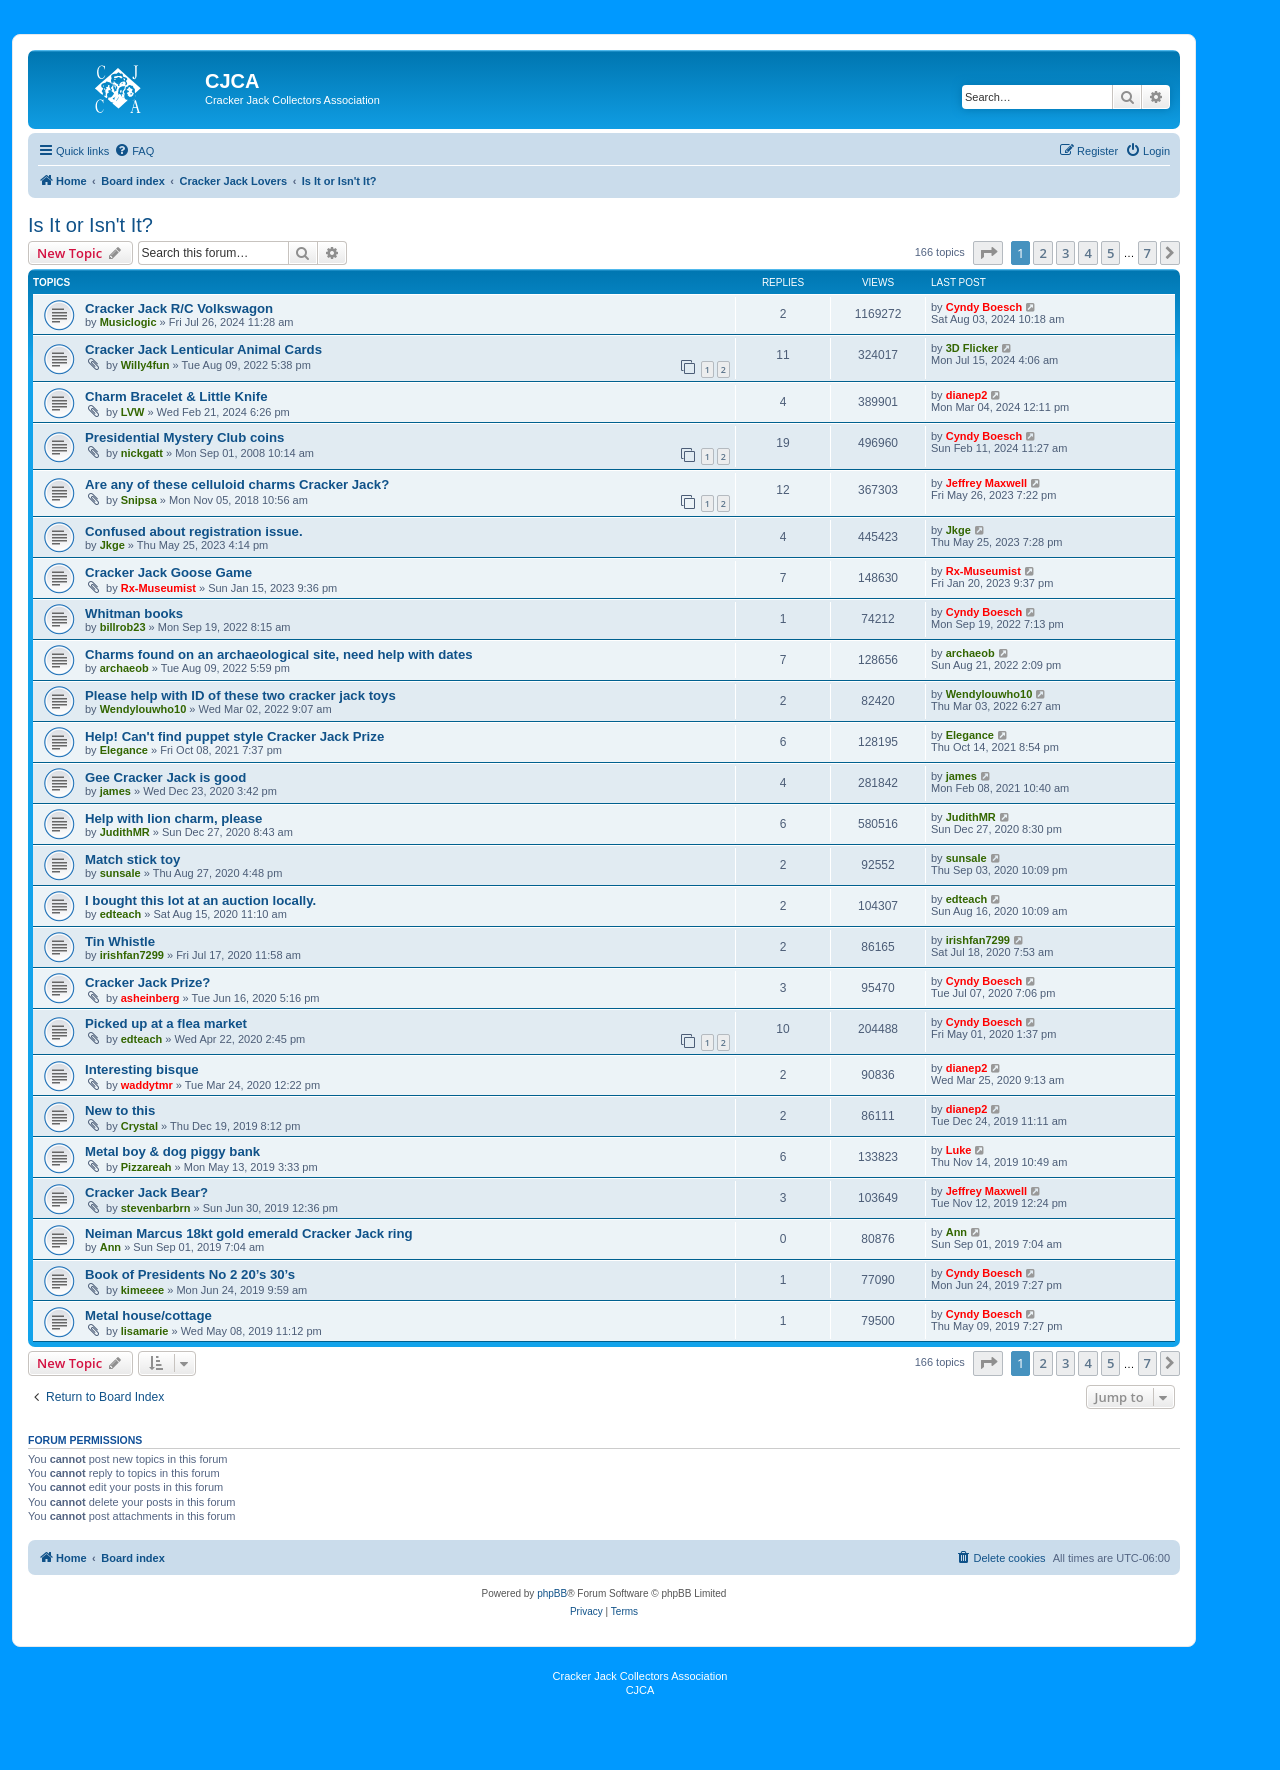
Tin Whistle (120, 941)
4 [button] (1087, 253)
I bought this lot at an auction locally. (200, 900)
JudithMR (125, 832)
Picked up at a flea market (166, 1023)
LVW (133, 412)
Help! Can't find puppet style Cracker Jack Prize (234, 736)
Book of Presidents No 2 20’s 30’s (190, 1274)
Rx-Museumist (158, 588)
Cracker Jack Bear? (146, 1192)
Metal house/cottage (148, 1315)
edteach (121, 914)
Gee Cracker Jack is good (165, 777)
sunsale (120, 873)
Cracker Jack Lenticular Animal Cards (203, 349)
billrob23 (123, 627)
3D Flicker (972, 348)
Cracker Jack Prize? (147, 982)
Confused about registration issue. (194, 531)
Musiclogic (128, 322)
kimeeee (142, 1290)
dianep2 (967, 395)
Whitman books (134, 613)
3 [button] (1065, 253)
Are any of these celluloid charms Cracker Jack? (237, 484)
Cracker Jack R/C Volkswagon (179, 308)
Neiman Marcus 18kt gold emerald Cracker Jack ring (249, 1233)
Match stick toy (132, 859)
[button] (988, 253)
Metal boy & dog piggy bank (172, 1151)
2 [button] (1042, 253)
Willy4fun (145, 365)
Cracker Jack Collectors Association (640, 1676)
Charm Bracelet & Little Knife (176, 396)
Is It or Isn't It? (90, 225)
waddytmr (147, 1085)
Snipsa (139, 500)
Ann (110, 1247)
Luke (959, 1150)
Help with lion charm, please (173, 818)
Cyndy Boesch (984, 307)
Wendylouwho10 (143, 709)
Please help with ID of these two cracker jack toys (240, 695)
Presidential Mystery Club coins (184, 437)
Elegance (124, 750)
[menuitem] (134, 151)
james (115, 791)
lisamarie (145, 1331)
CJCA (640, 1690)
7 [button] (1147, 253)
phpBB (552, 1593)
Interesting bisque (142, 1069)
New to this (120, 1110)
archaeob (124, 668)
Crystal (139, 1126)
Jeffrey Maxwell (986, 483)
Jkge (112, 545)
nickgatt (142, 453)
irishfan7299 (132, 955)
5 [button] (1110, 253)
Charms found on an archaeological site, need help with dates (279, 654)
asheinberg (150, 998)
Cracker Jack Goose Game (168, 572)
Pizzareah (146, 1167)
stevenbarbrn (156, 1208)
